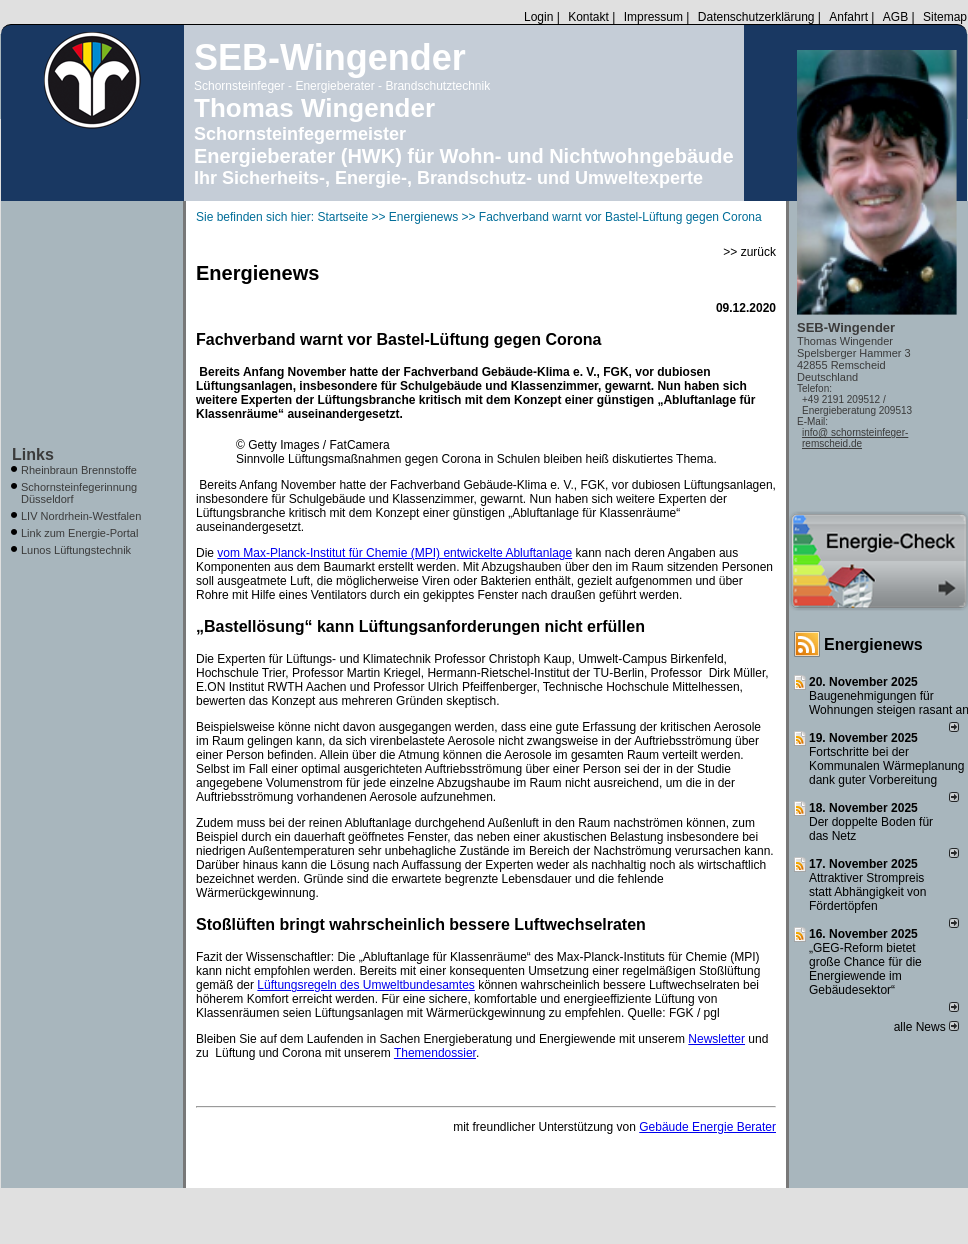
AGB (895, 17)
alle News (926, 1027)
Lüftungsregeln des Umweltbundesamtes (365, 985)
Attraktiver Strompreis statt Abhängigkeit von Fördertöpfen (867, 892)
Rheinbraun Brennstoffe (79, 470)
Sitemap (945, 17)
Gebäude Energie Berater (707, 1127)
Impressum (653, 17)
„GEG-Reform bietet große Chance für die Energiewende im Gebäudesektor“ (865, 969)
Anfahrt (848, 17)
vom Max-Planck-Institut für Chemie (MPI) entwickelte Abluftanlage (394, 553)
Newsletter (716, 1039)
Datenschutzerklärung (756, 17)
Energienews (873, 644)
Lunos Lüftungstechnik (76, 550)
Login (538, 17)
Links (33, 454)
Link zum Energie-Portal (79, 533)
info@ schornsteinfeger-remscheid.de (855, 438)
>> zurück (749, 252)
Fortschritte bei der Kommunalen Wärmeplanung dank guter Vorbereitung (886, 766)
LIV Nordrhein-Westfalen (81, 516)
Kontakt (588, 17)
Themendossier (435, 1053)
